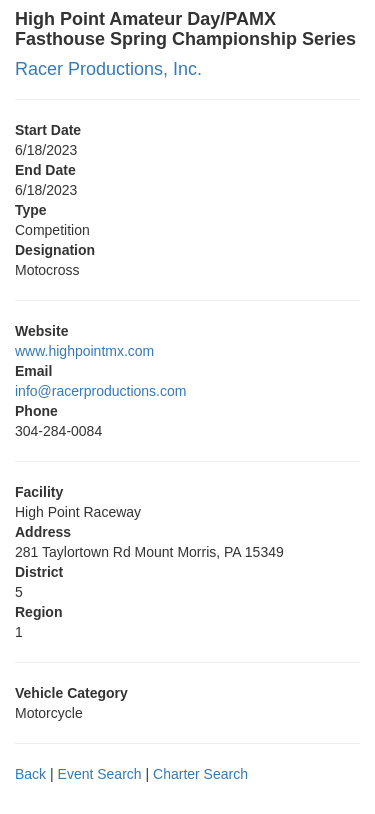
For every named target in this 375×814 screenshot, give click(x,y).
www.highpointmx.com (84, 351)
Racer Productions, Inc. (108, 69)
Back (30, 774)
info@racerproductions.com (100, 391)
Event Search (100, 774)
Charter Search (200, 774)
